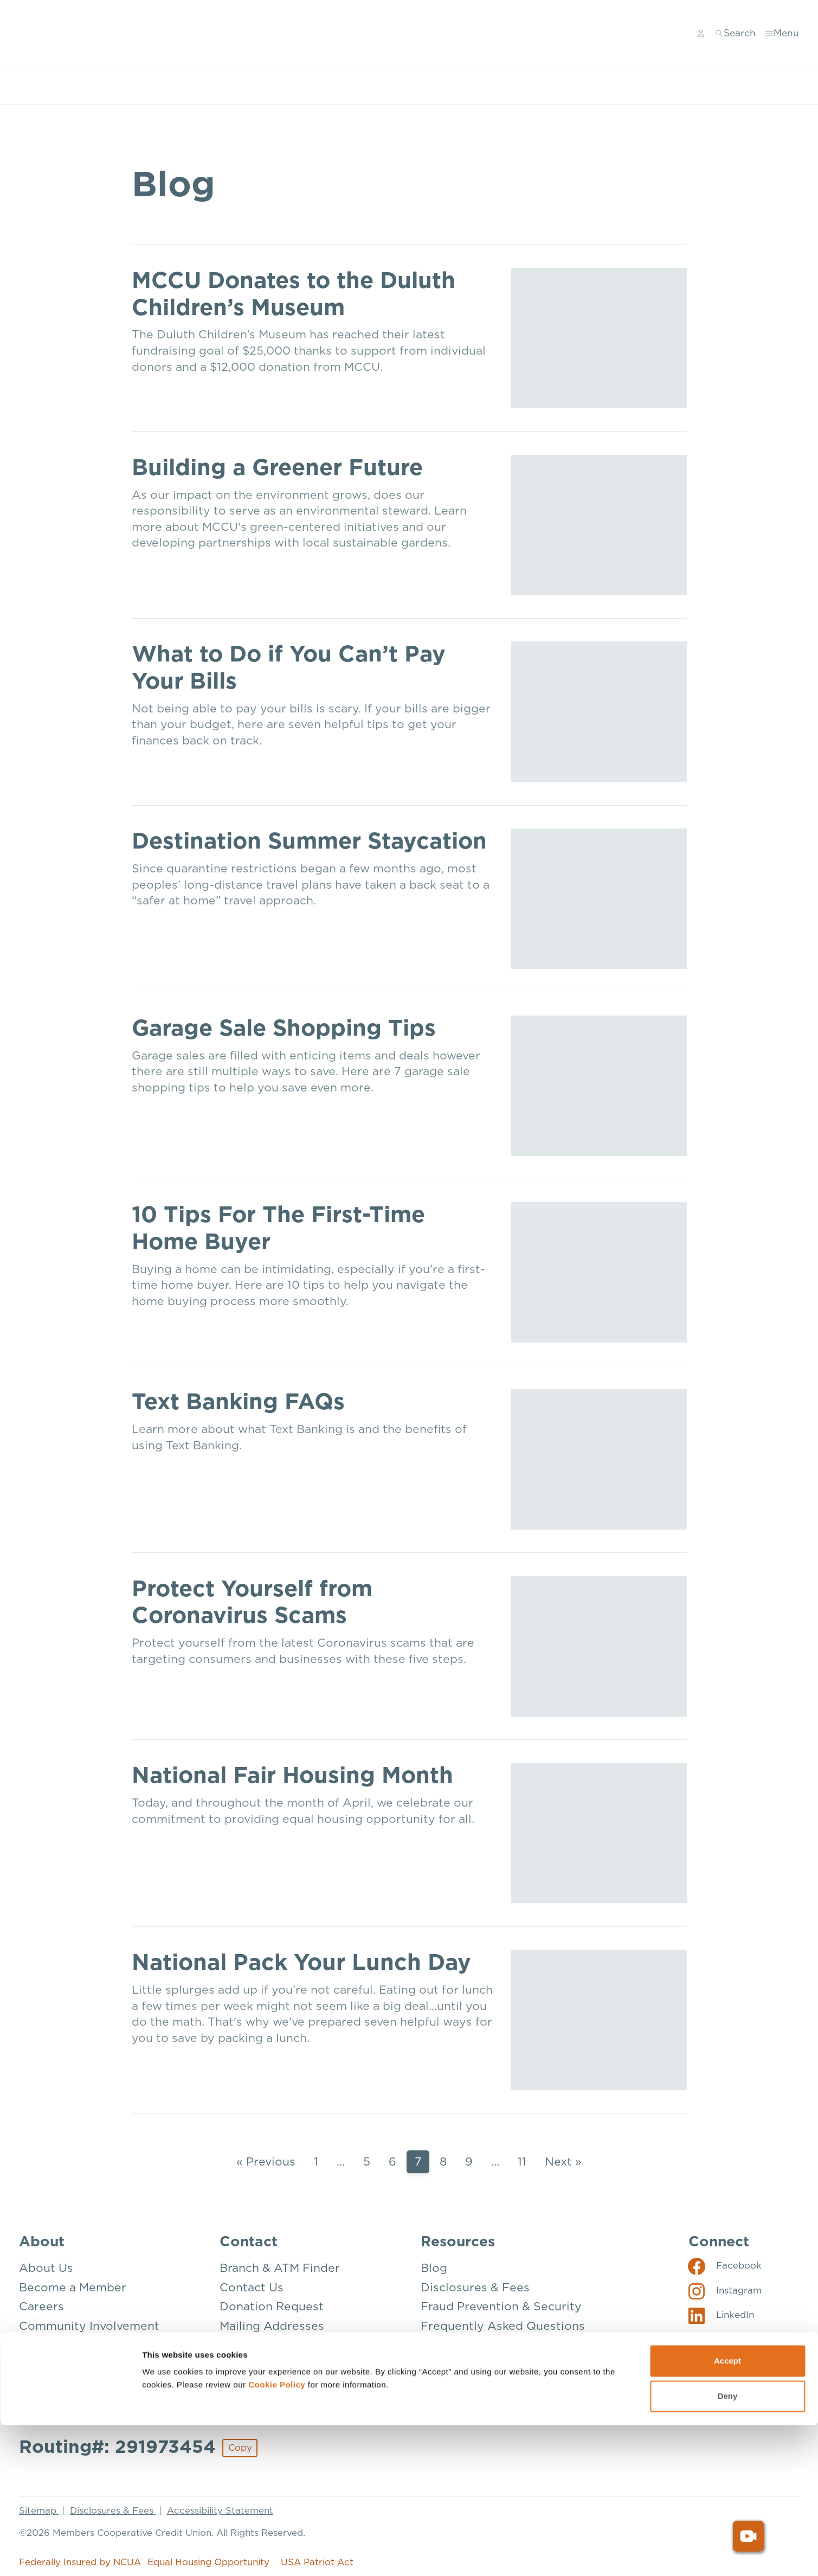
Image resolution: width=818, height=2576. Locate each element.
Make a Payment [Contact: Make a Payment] (266, 2344)
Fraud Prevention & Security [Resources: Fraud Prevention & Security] (501, 2306)
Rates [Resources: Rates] (437, 2364)
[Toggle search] (737, 33)
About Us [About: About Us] (46, 2267)
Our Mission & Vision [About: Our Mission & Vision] (78, 2364)
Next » (563, 2161)
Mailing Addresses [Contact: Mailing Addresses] (272, 2325)
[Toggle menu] (783, 33)
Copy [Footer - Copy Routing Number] (240, 2447)
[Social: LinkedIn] (721, 2315)
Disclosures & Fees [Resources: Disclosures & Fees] (475, 2287)
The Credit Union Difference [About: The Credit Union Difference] (100, 2383)
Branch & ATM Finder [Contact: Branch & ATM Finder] (280, 2267)
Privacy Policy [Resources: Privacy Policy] (461, 2344)
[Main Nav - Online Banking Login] (703, 33)
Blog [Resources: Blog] (434, 2267)
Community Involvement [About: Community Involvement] (89, 2325)
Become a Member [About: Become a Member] (72, 2287)
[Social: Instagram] (725, 2290)
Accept (727, 2511)
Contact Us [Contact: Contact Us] (252, 2287)
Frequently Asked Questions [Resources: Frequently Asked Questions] (503, 2325)
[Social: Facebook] (725, 2265)
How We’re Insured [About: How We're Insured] (73, 2344)
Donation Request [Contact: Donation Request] (272, 2306)
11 (522, 2161)
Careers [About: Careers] (41, 2306)
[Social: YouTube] (721, 2339)
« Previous (265, 2161)
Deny (728, 2547)
